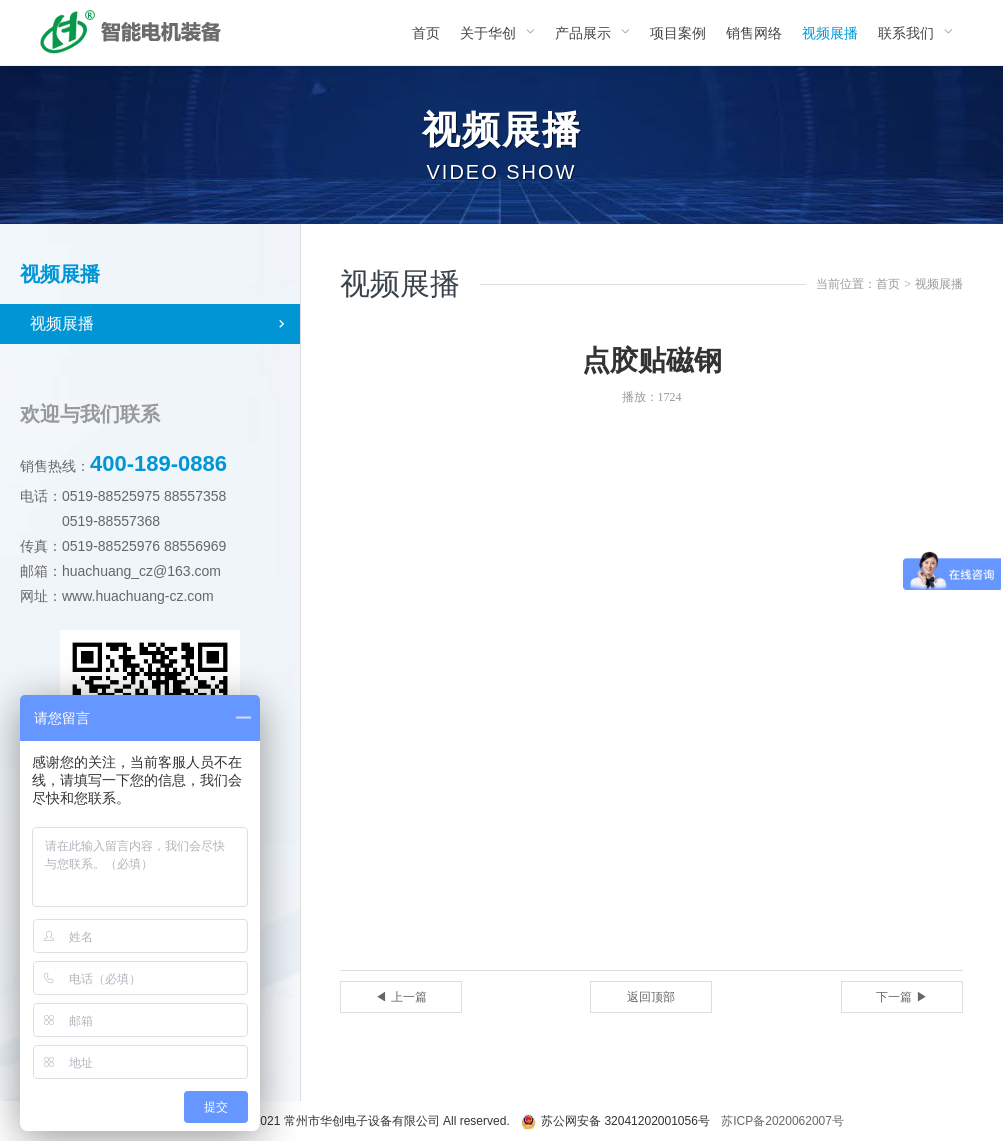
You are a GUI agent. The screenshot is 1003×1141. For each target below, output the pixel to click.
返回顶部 (651, 997)
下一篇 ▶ (901, 997)
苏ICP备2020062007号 (782, 1121)
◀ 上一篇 (400, 997)
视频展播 (62, 323)
